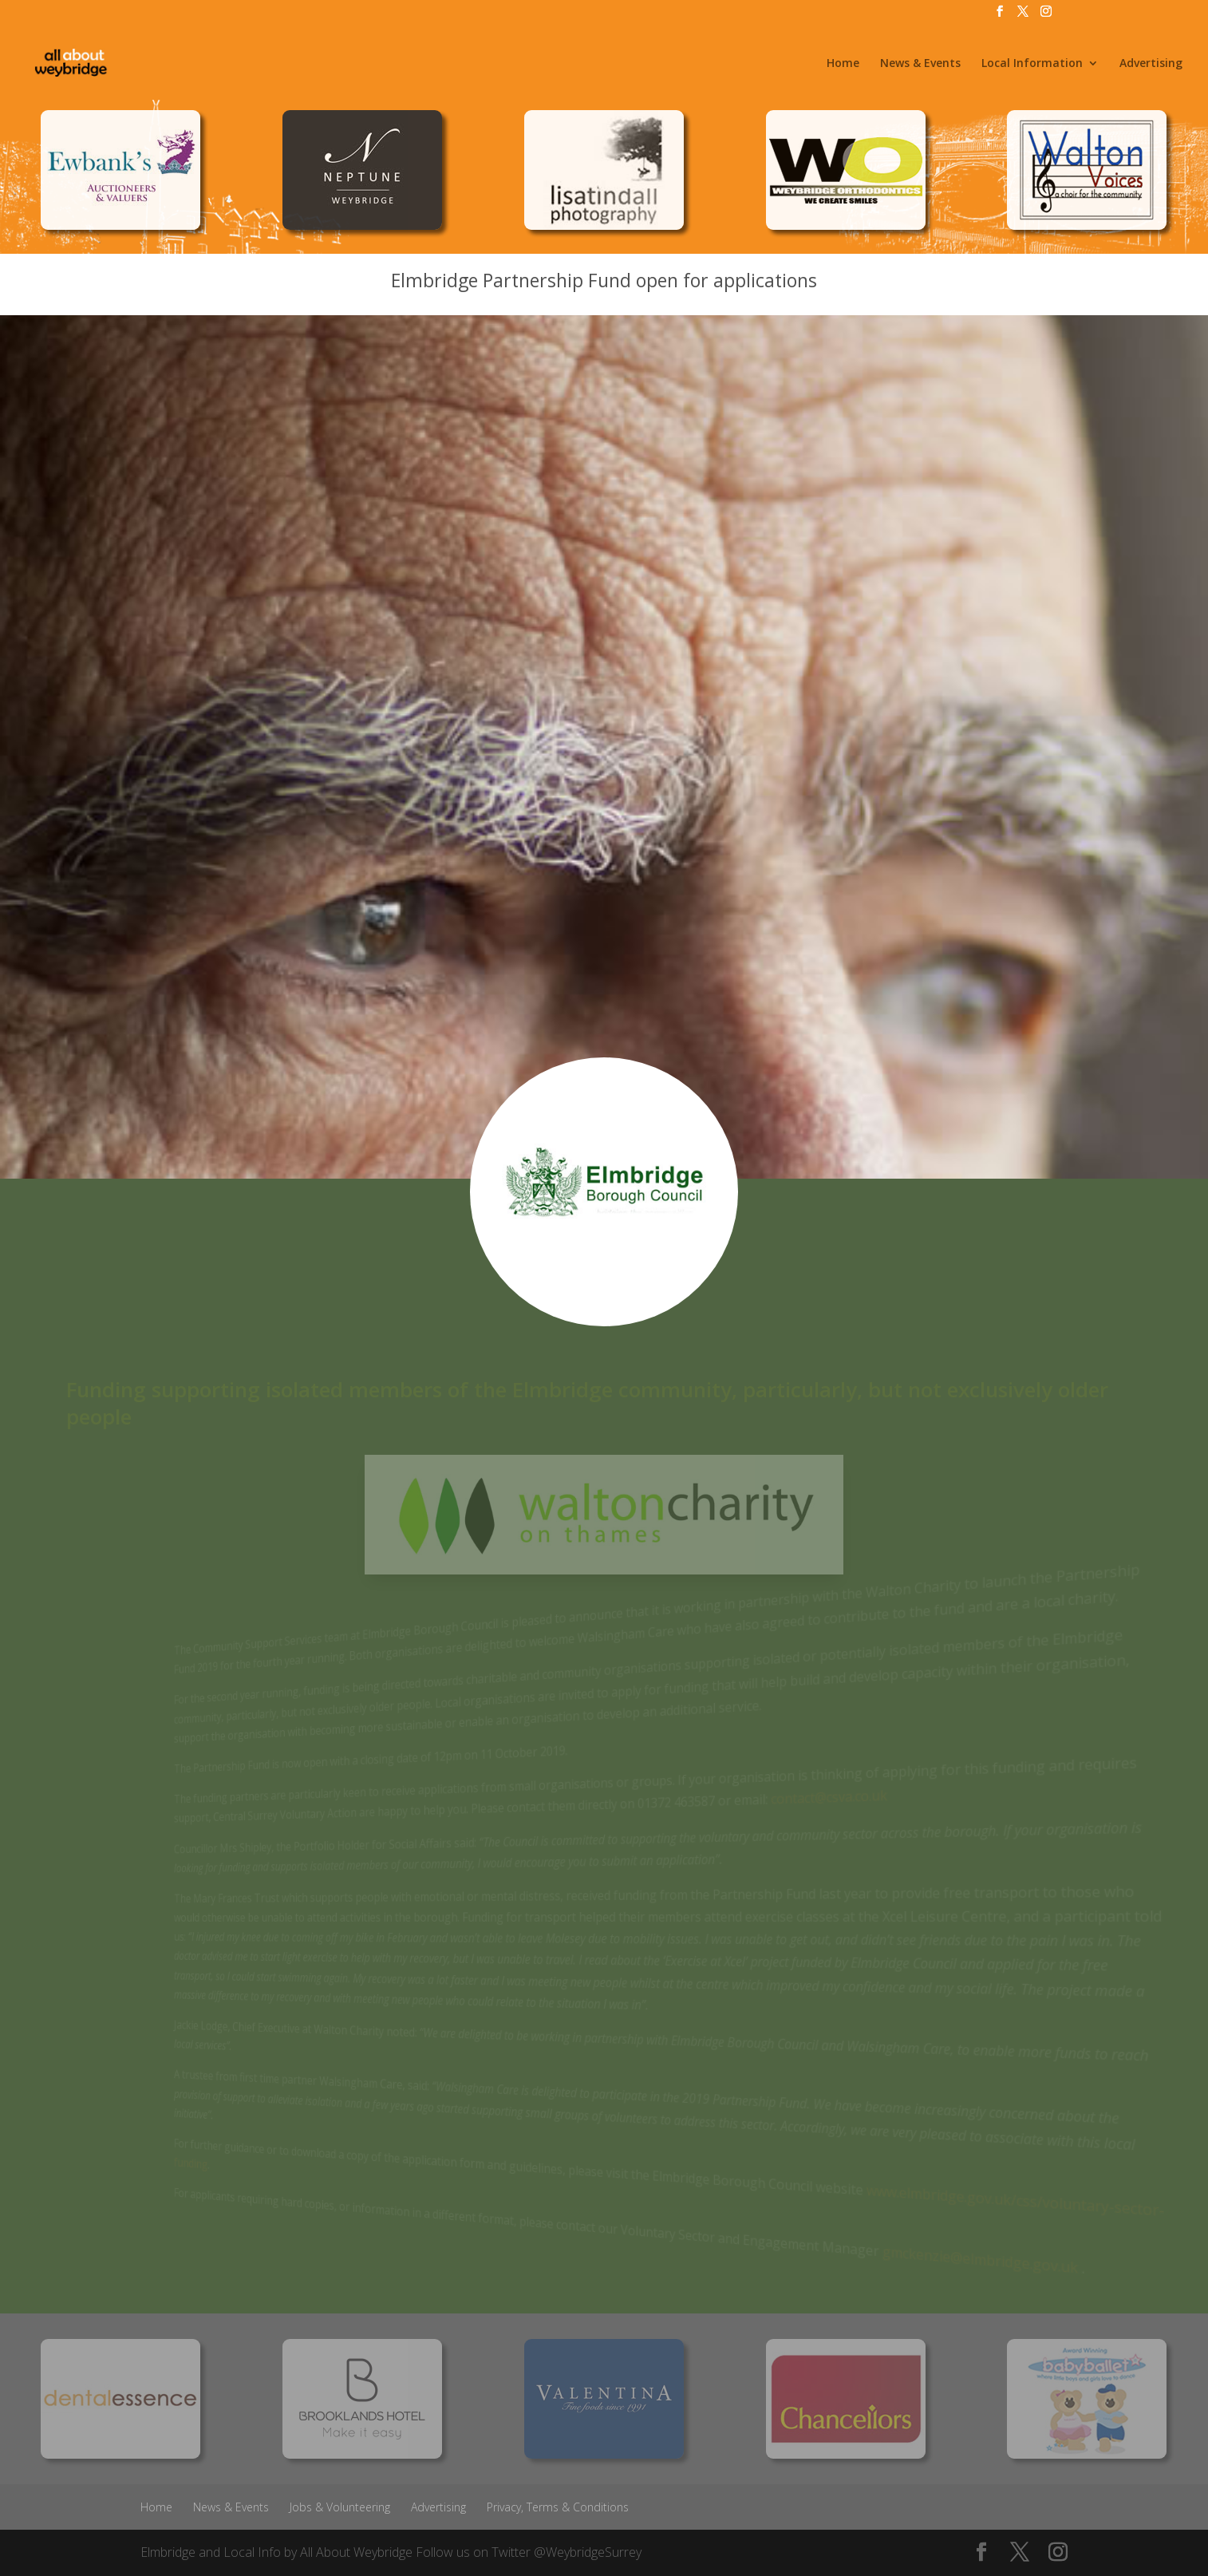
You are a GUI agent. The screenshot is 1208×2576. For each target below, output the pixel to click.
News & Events (920, 63)
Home (843, 63)
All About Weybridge (356, 2552)
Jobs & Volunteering (340, 2507)
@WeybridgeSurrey (588, 2552)
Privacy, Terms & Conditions (558, 2507)
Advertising (1150, 63)
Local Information (1032, 63)
